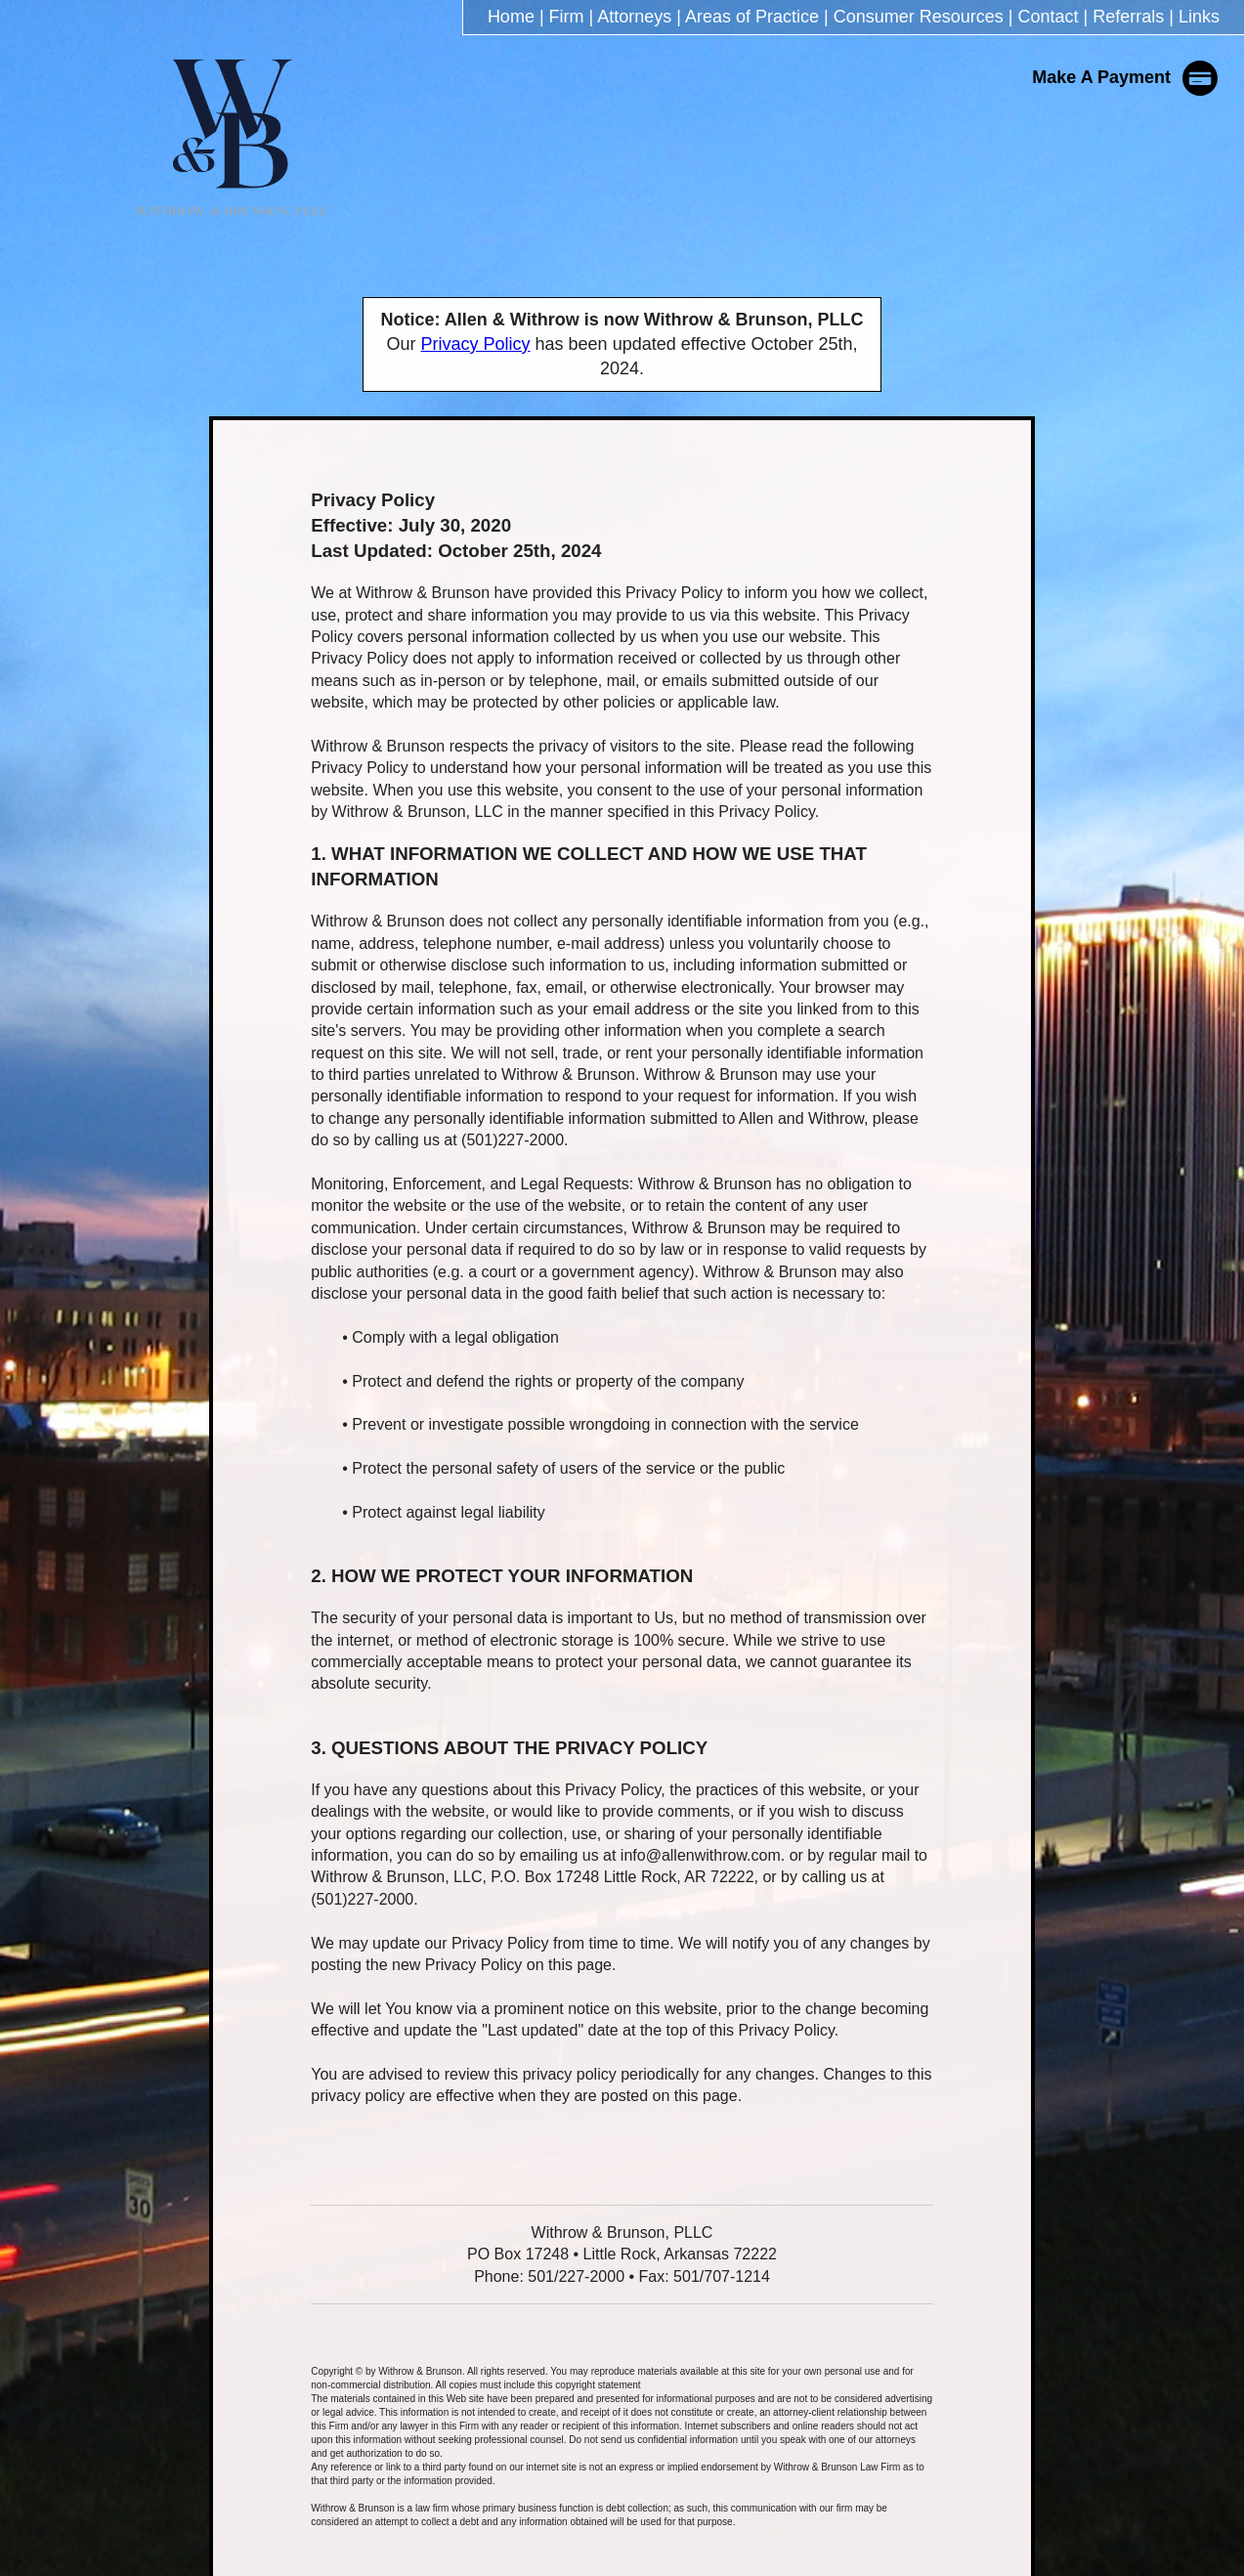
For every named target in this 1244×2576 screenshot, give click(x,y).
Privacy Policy (476, 344)
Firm (566, 16)
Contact (1048, 16)
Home (511, 16)
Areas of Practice (752, 16)
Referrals (1128, 16)
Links (1199, 16)
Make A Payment (1126, 77)
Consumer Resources (919, 16)
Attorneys (634, 16)
